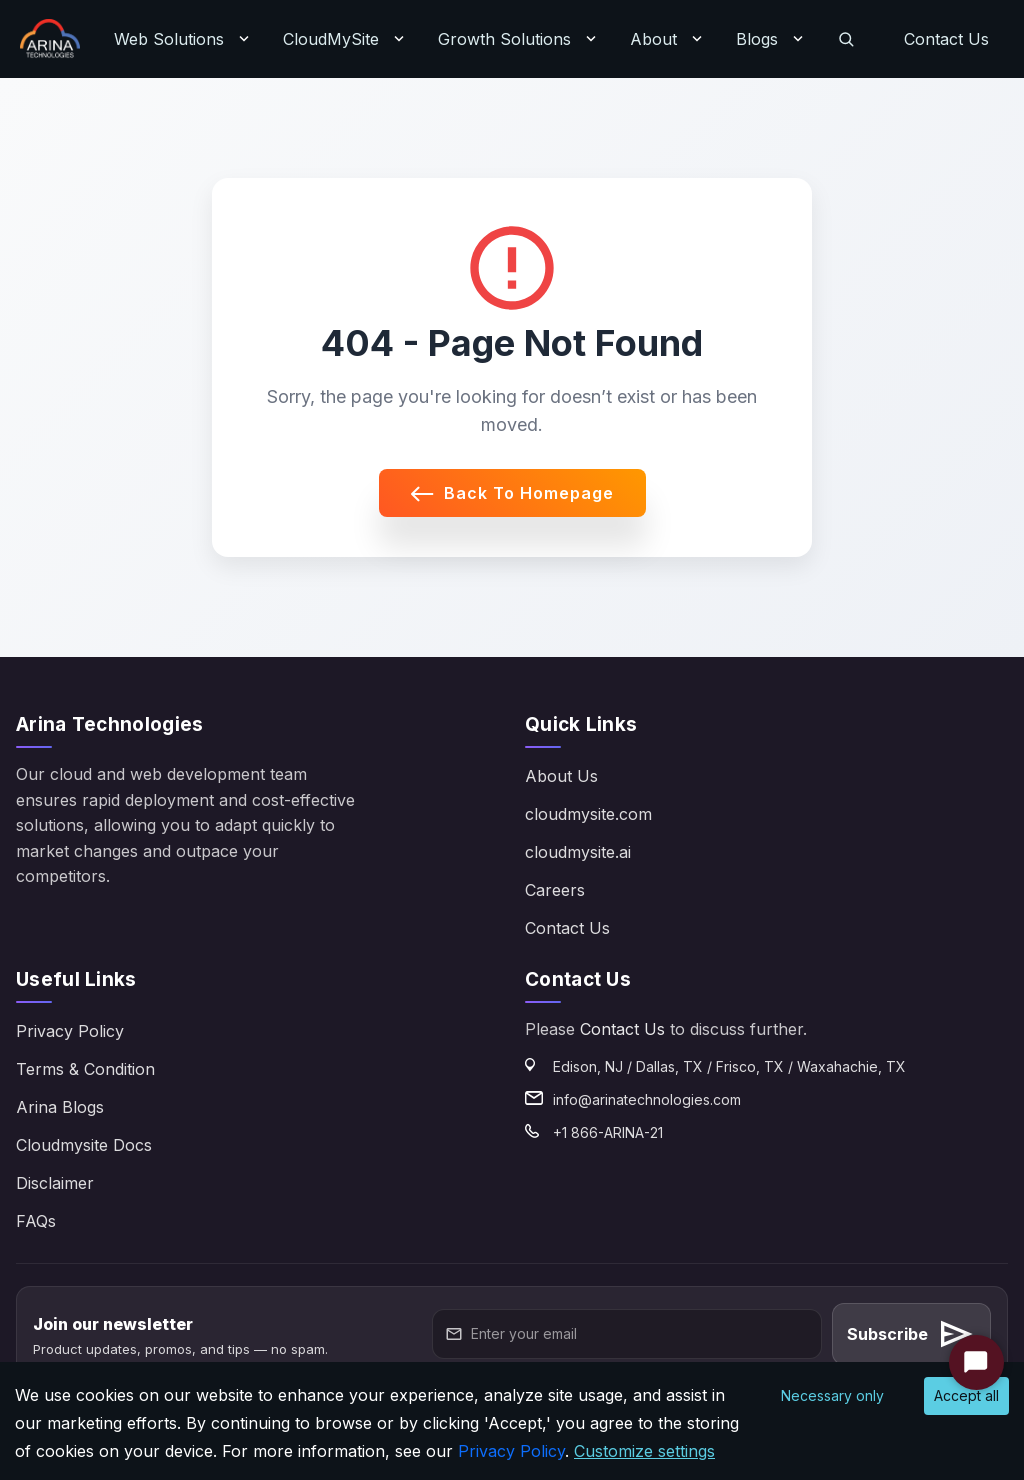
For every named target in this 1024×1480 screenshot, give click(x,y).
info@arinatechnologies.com (647, 1099)
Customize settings (644, 1451)
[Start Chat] (976, 1362)
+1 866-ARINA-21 (608, 1132)
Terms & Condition (85, 1069)
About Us (561, 776)
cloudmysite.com (588, 814)
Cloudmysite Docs (84, 1145)
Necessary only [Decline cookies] (832, 1395)
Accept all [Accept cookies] (966, 1395)
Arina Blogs (60, 1107)
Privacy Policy (70, 1031)
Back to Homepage (512, 493)
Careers (555, 890)
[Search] (846, 39)
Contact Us (946, 39)
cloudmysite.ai (578, 852)
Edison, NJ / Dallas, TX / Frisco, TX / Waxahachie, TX (729, 1066)
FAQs (36, 1221)
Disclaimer (55, 1183)
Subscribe (911, 1334)
